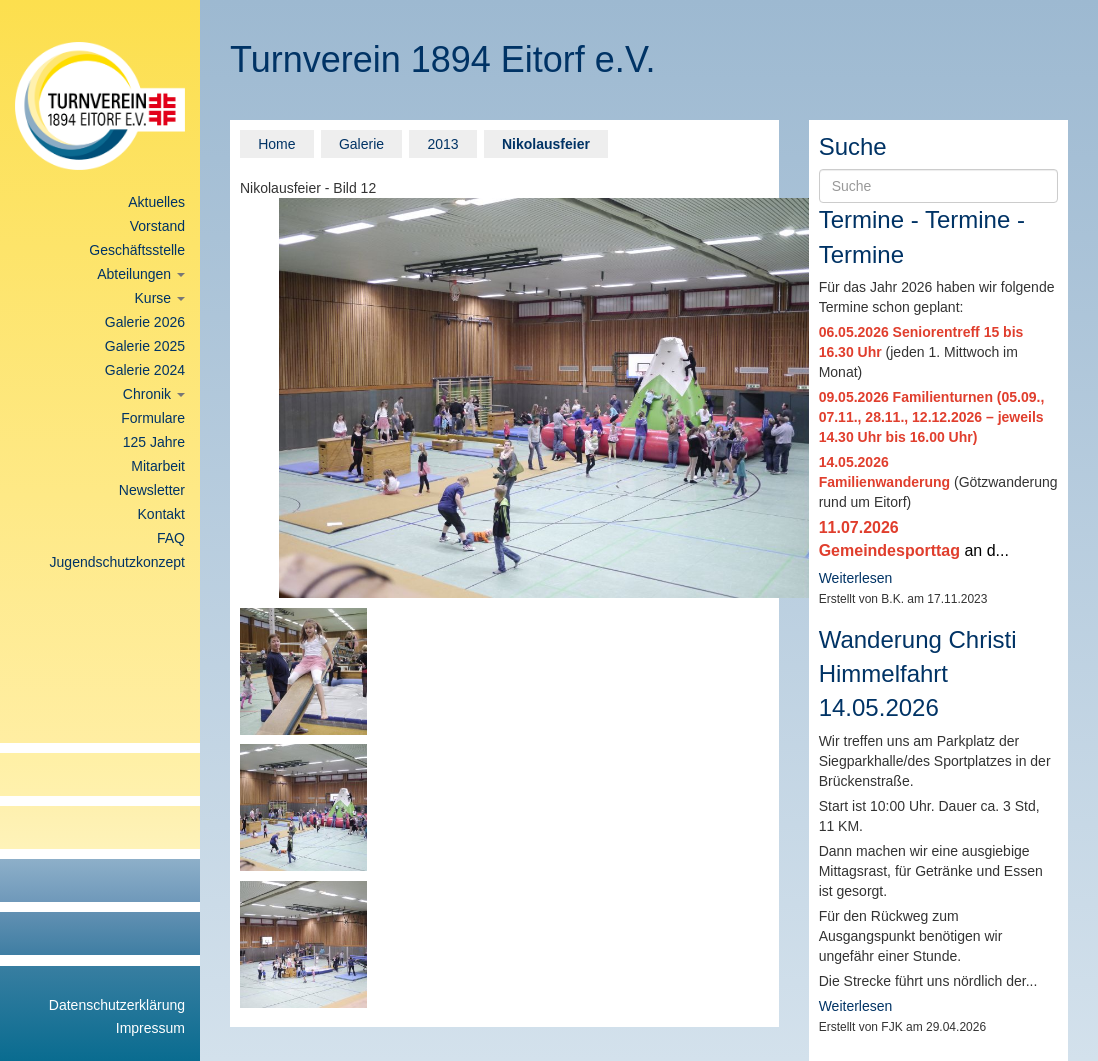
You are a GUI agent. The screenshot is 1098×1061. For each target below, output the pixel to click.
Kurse (160, 298)
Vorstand (157, 226)
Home (276, 144)
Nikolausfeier (546, 144)
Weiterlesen (856, 578)
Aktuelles (156, 202)
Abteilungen (141, 274)
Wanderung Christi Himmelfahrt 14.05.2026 (918, 674)
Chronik (154, 394)
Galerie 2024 (145, 370)
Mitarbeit (158, 466)
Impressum (150, 1028)
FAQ (171, 538)
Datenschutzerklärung (117, 1005)
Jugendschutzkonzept (117, 562)
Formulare (153, 418)
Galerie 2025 (145, 346)
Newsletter (152, 490)
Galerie (361, 144)
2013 (442, 144)
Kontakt (161, 514)
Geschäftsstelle (137, 250)
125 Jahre (154, 442)
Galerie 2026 (145, 322)
